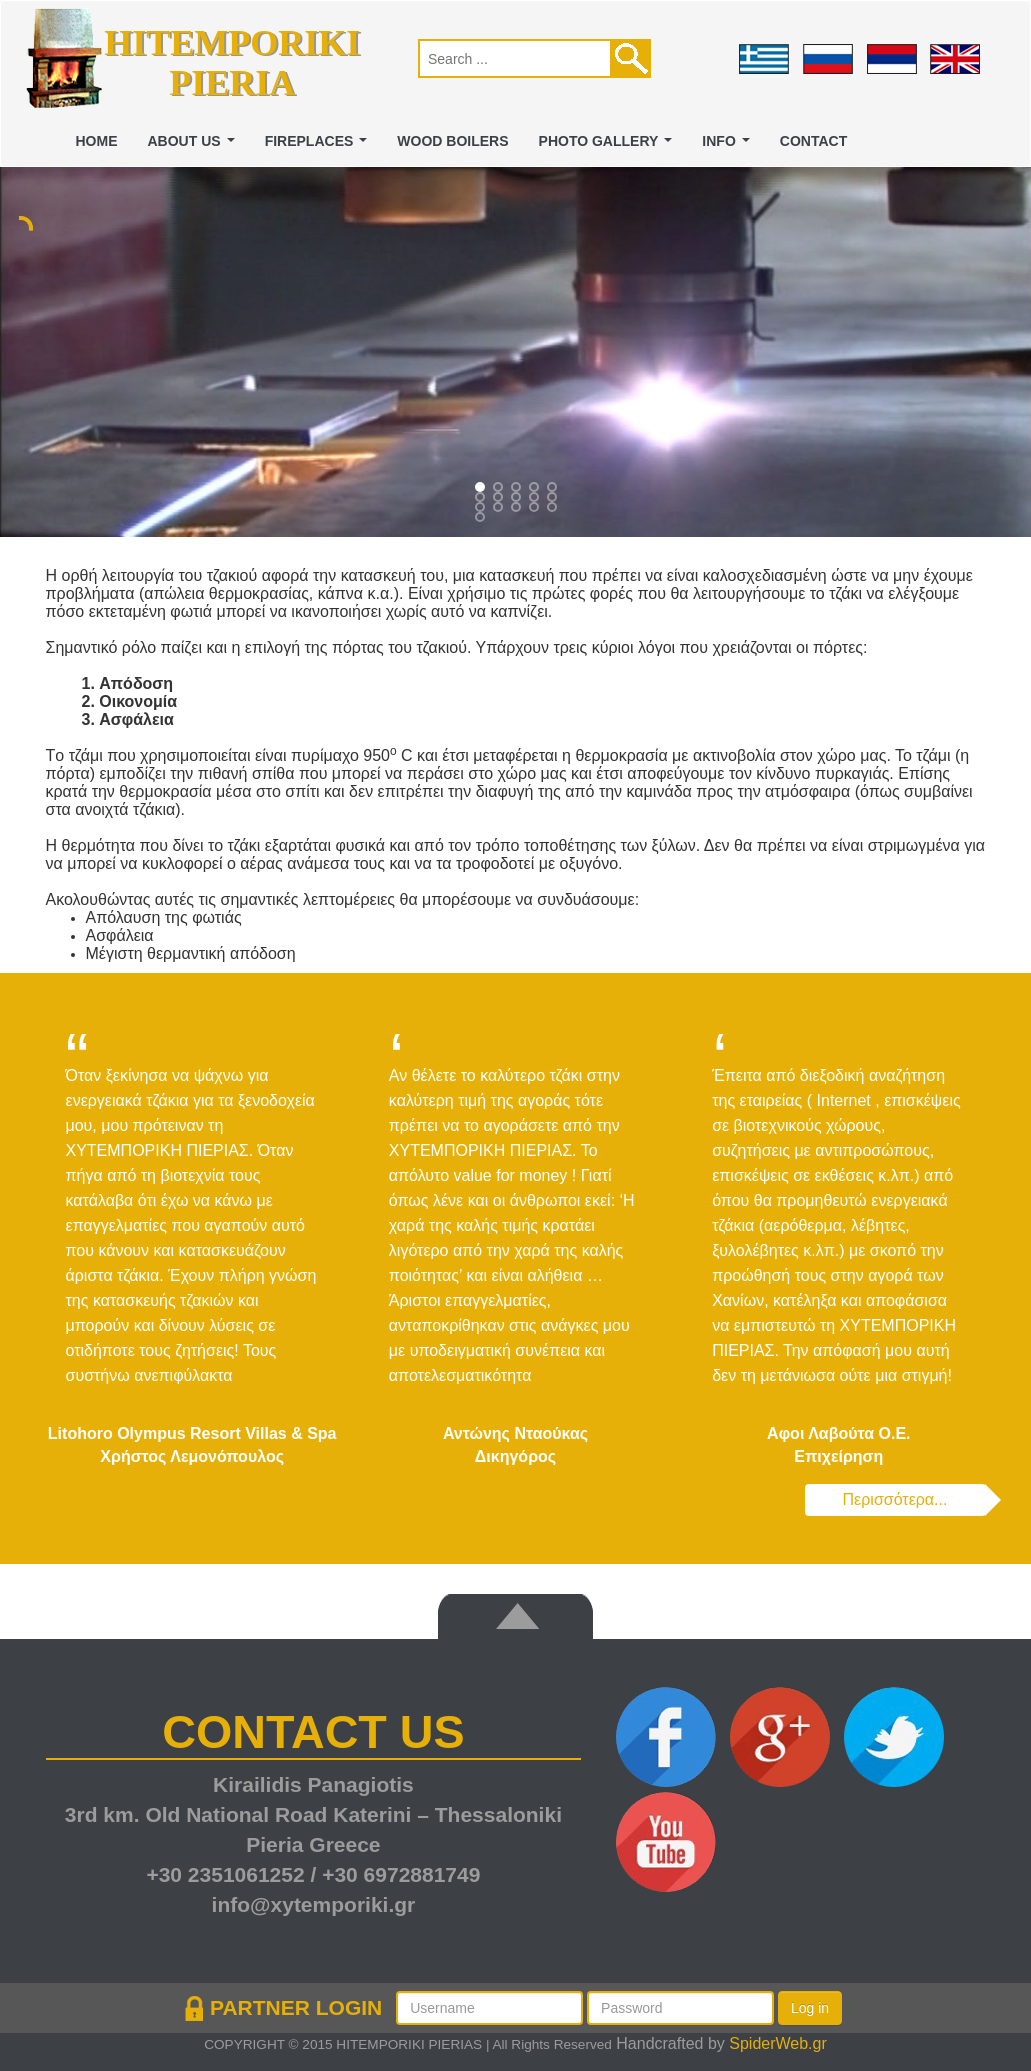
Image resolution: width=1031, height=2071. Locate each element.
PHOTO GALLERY (609, 146)
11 (500, 509)
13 (536, 509)
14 (554, 509)
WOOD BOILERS (452, 141)
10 (482, 509)
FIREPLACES (320, 146)
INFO (729, 146)
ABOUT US (195, 146)
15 (482, 519)
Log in (810, 2008)
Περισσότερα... (895, 1499)
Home (97, 141)
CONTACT (813, 141)
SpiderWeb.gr (778, 2043)
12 (518, 509)
